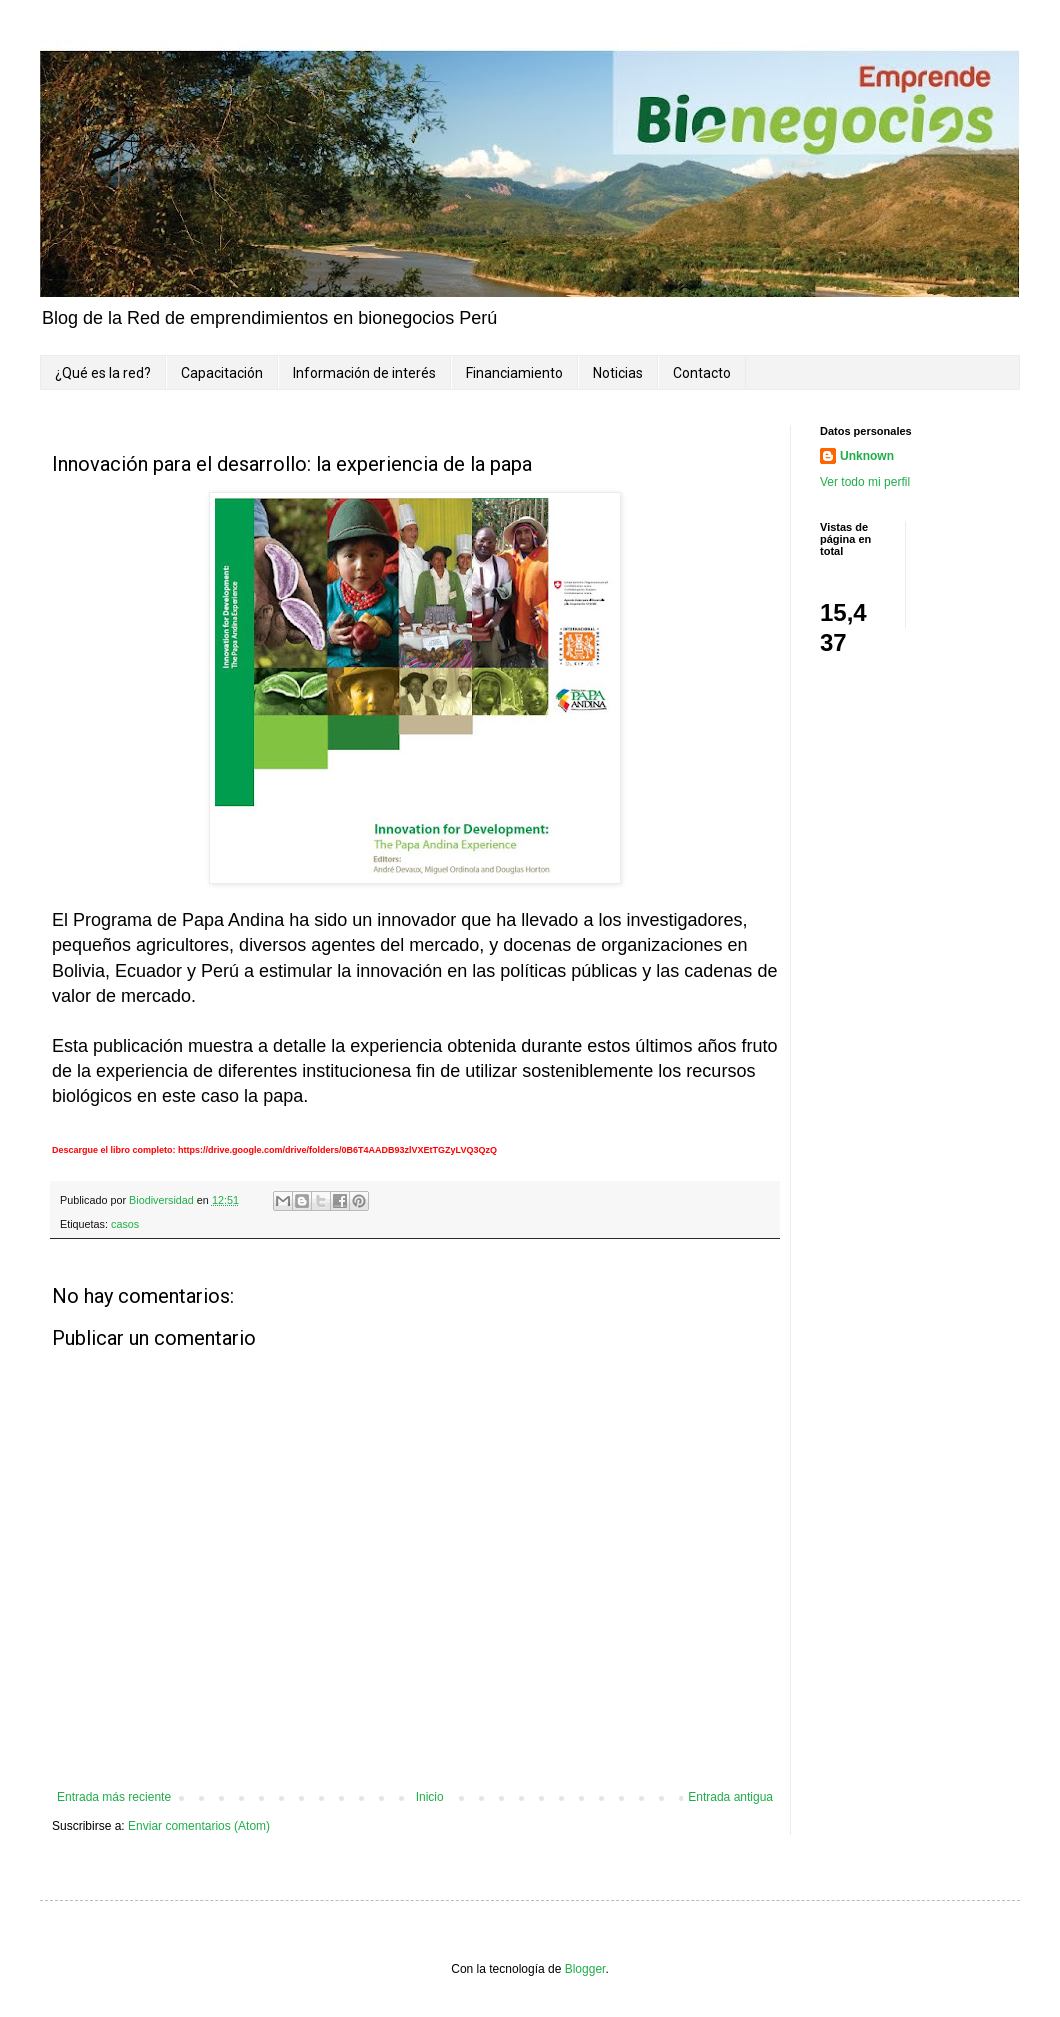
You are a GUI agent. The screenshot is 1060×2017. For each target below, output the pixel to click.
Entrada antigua (730, 1797)
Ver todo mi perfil (865, 482)
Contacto (702, 373)
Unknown (867, 456)
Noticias (618, 373)
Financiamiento (514, 373)
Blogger (585, 1969)
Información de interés (364, 373)
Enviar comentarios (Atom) (199, 1826)
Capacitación (222, 373)
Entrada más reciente (114, 1797)
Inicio (430, 1797)
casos (125, 1224)
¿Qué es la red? (103, 373)
